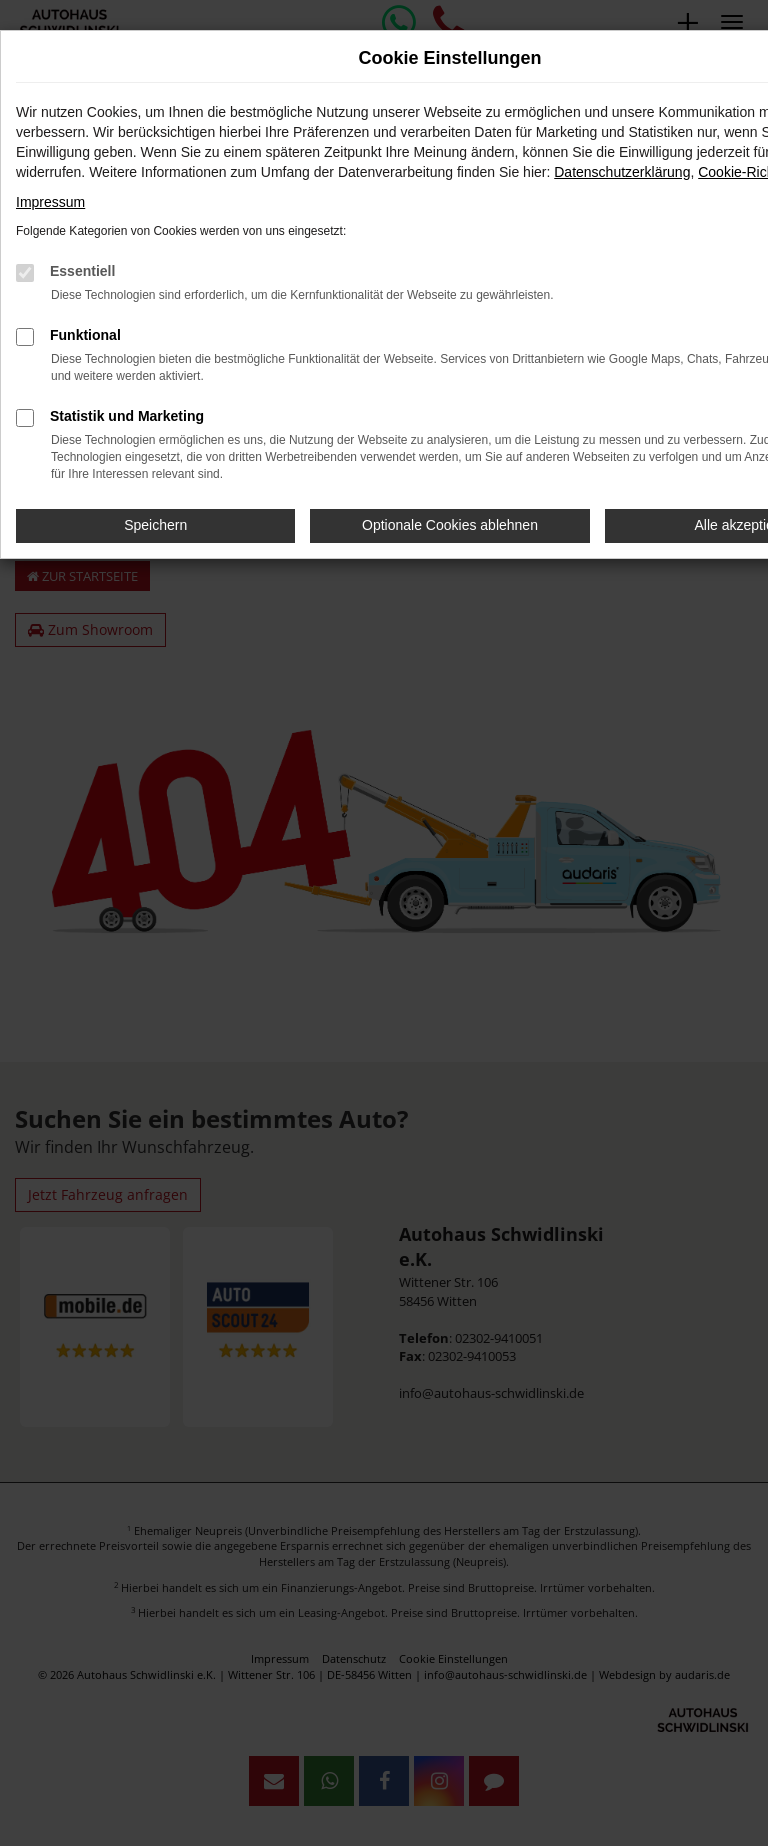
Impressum (50, 202)
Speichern (155, 525)
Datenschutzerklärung (622, 172)
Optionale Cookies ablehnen (450, 525)
